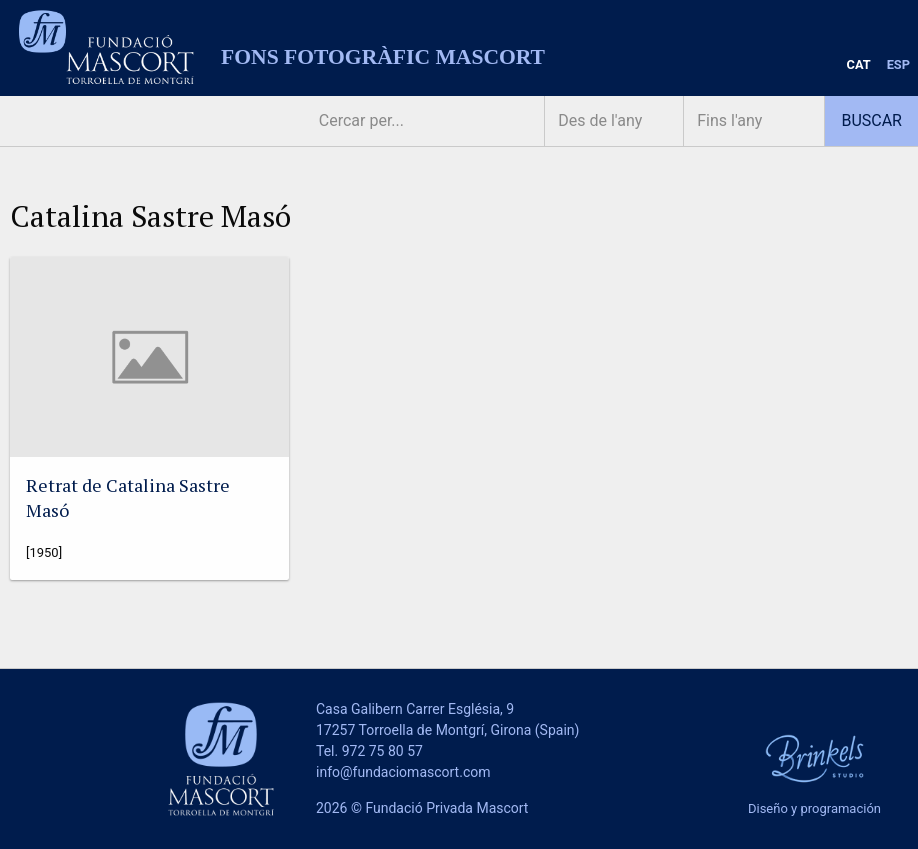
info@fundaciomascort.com (403, 772)
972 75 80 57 (382, 751)
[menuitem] (859, 65)
